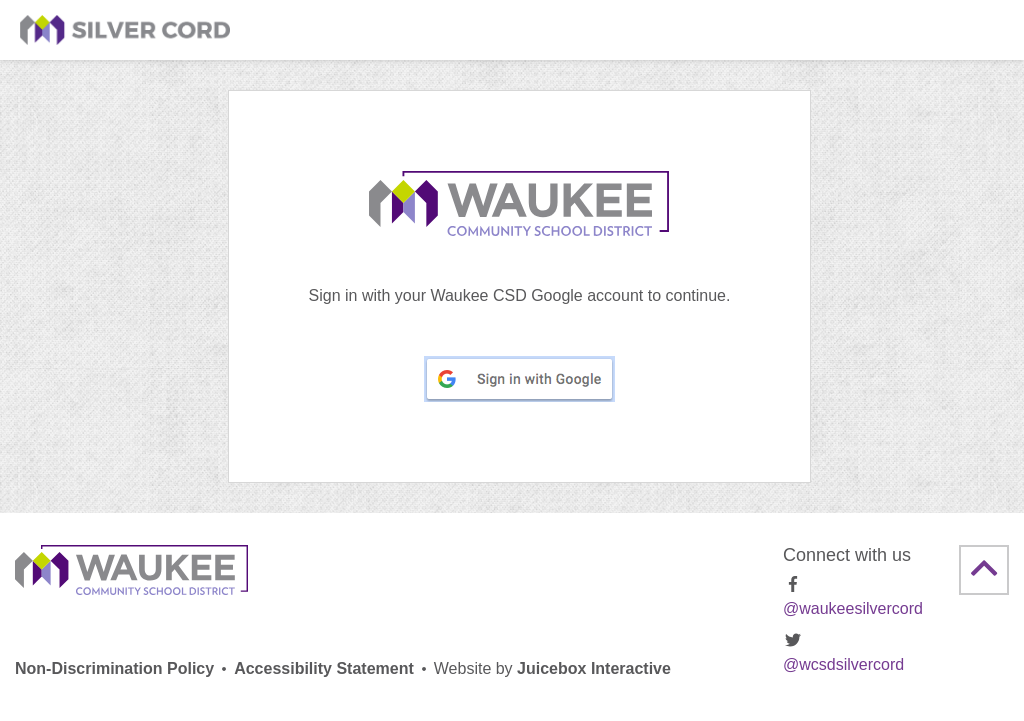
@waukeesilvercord (853, 596)
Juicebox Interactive (552, 668)
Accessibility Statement (324, 668)
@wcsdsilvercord (843, 652)
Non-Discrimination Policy (114, 668)
